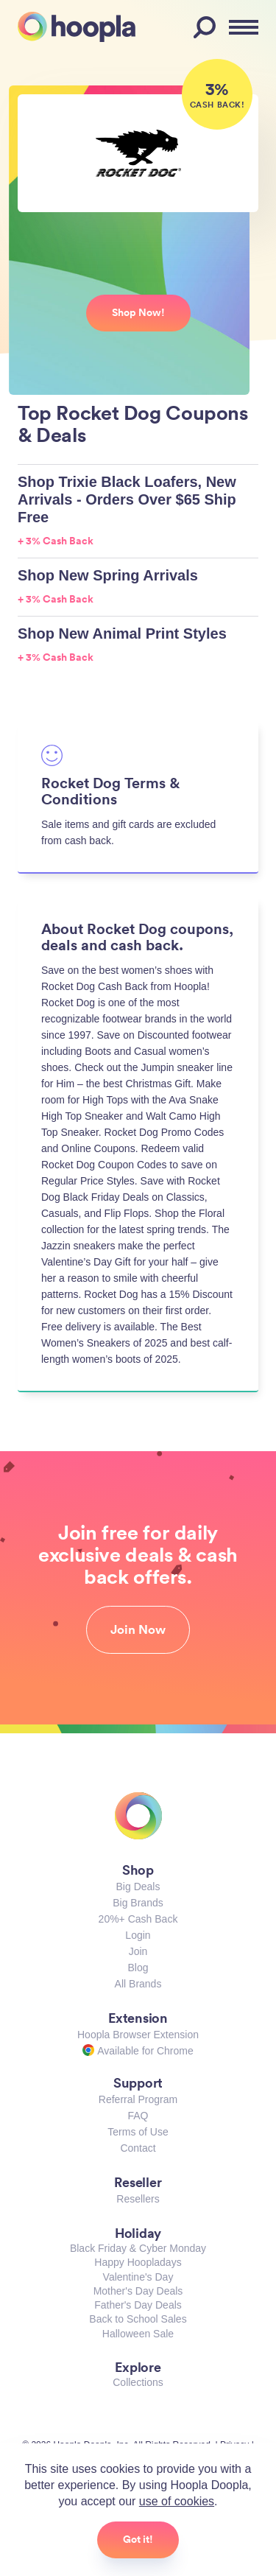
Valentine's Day (138, 2277)
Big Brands (138, 1903)
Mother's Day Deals (138, 2291)
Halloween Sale (138, 2334)
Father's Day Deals (138, 2305)
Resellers (137, 2199)
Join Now (138, 1629)
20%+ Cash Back (138, 1919)
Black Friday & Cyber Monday (138, 2248)
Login (137, 1935)
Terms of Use (137, 2132)
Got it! (138, 2539)
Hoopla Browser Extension (138, 2034)
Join (138, 1951)
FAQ (137, 2115)
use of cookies (176, 2501)
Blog (137, 1967)
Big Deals (138, 1886)
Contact (137, 2148)
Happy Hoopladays (137, 2262)
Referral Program (138, 2099)
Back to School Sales (137, 2319)
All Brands (138, 1984)
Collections (138, 2382)
